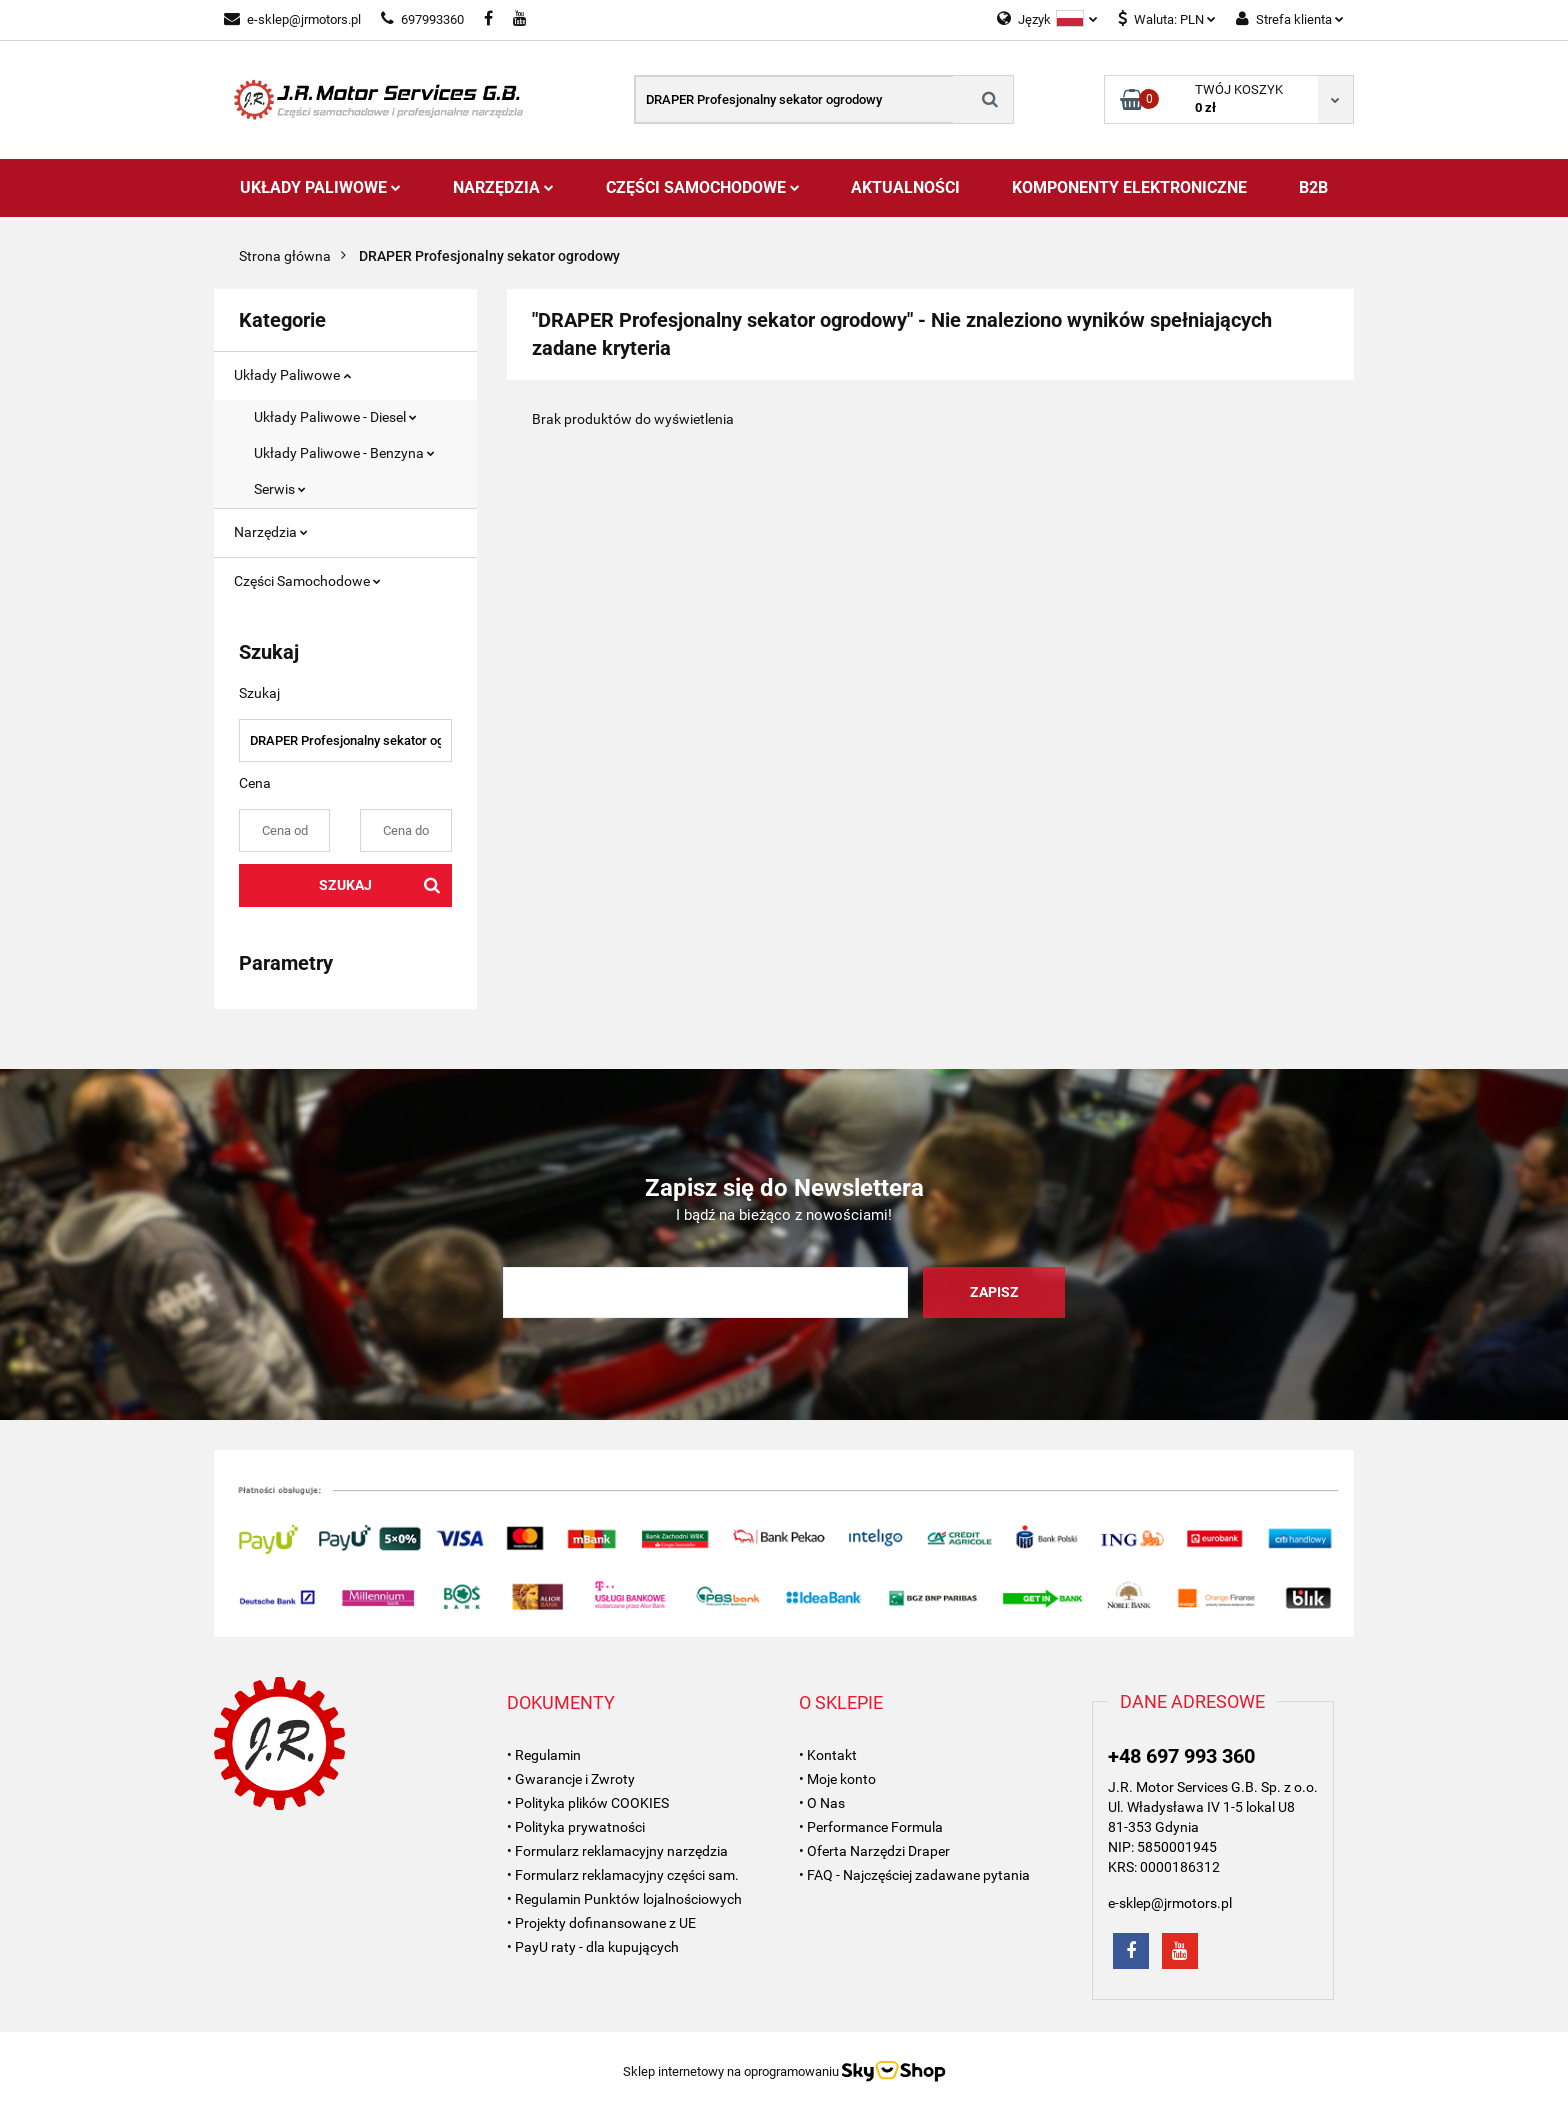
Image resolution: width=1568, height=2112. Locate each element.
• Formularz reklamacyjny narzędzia (617, 1851)
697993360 (422, 19)
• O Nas (822, 1803)
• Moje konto (837, 1779)
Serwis (280, 489)
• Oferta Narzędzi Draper (874, 1851)
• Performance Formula (871, 1827)
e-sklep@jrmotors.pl (292, 19)
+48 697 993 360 (1181, 1756)
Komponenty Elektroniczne (1129, 187)
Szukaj (345, 885)
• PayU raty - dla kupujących (593, 1947)
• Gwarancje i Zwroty (571, 1779)
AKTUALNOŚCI (905, 187)
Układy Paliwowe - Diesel (335, 417)
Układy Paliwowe (320, 187)
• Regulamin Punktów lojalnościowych (624, 1899)
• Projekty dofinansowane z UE (601, 1923)
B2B (1313, 187)
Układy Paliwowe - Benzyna (344, 453)
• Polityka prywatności (576, 1827)
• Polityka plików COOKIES (588, 1803)
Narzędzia (503, 187)
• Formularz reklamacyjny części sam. (623, 1875)
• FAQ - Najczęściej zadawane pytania (914, 1875)
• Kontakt (828, 1755)
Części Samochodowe (703, 187)
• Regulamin (544, 1755)
